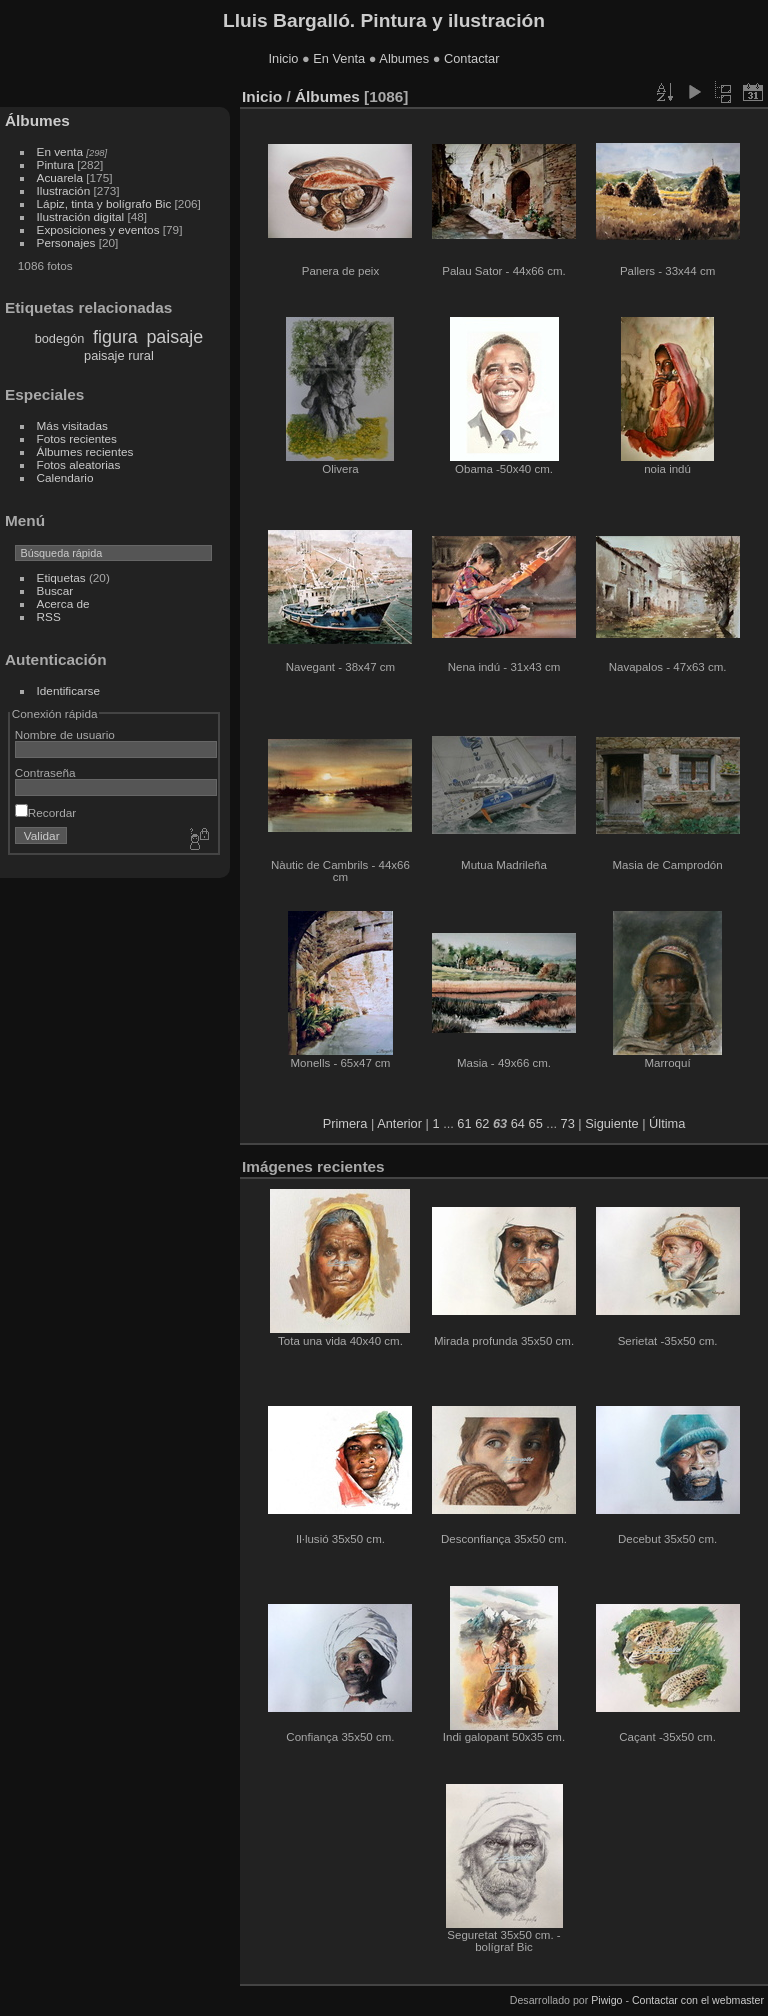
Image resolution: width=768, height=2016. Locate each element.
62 (482, 1123)
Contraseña (45, 772)
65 (536, 1123)
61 (464, 1123)
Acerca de (63, 603)
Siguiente (611, 1123)
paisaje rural (119, 355)
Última (667, 1123)
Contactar (471, 58)
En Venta (339, 58)
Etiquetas (61, 577)
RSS (49, 616)
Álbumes (37, 120)
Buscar (55, 590)
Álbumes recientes (85, 451)
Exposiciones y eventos (98, 229)
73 (568, 1123)
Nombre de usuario (65, 734)
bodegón (60, 338)
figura (115, 337)
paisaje (174, 337)
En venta (60, 151)
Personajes (66, 242)
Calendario (65, 477)
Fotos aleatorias (79, 464)
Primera (345, 1123)
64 (518, 1123)
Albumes (404, 58)
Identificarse (68, 690)
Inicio (284, 58)
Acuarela (60, 177)
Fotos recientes (77, 438)
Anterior (399, 1123)
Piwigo (606, 2000)
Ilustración (64, 190)
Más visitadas (72, 425)
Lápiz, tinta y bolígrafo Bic (104, 203)
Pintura (55, 164)
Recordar (45, 812)
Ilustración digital (81, 216)
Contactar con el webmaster (698, 2000)
